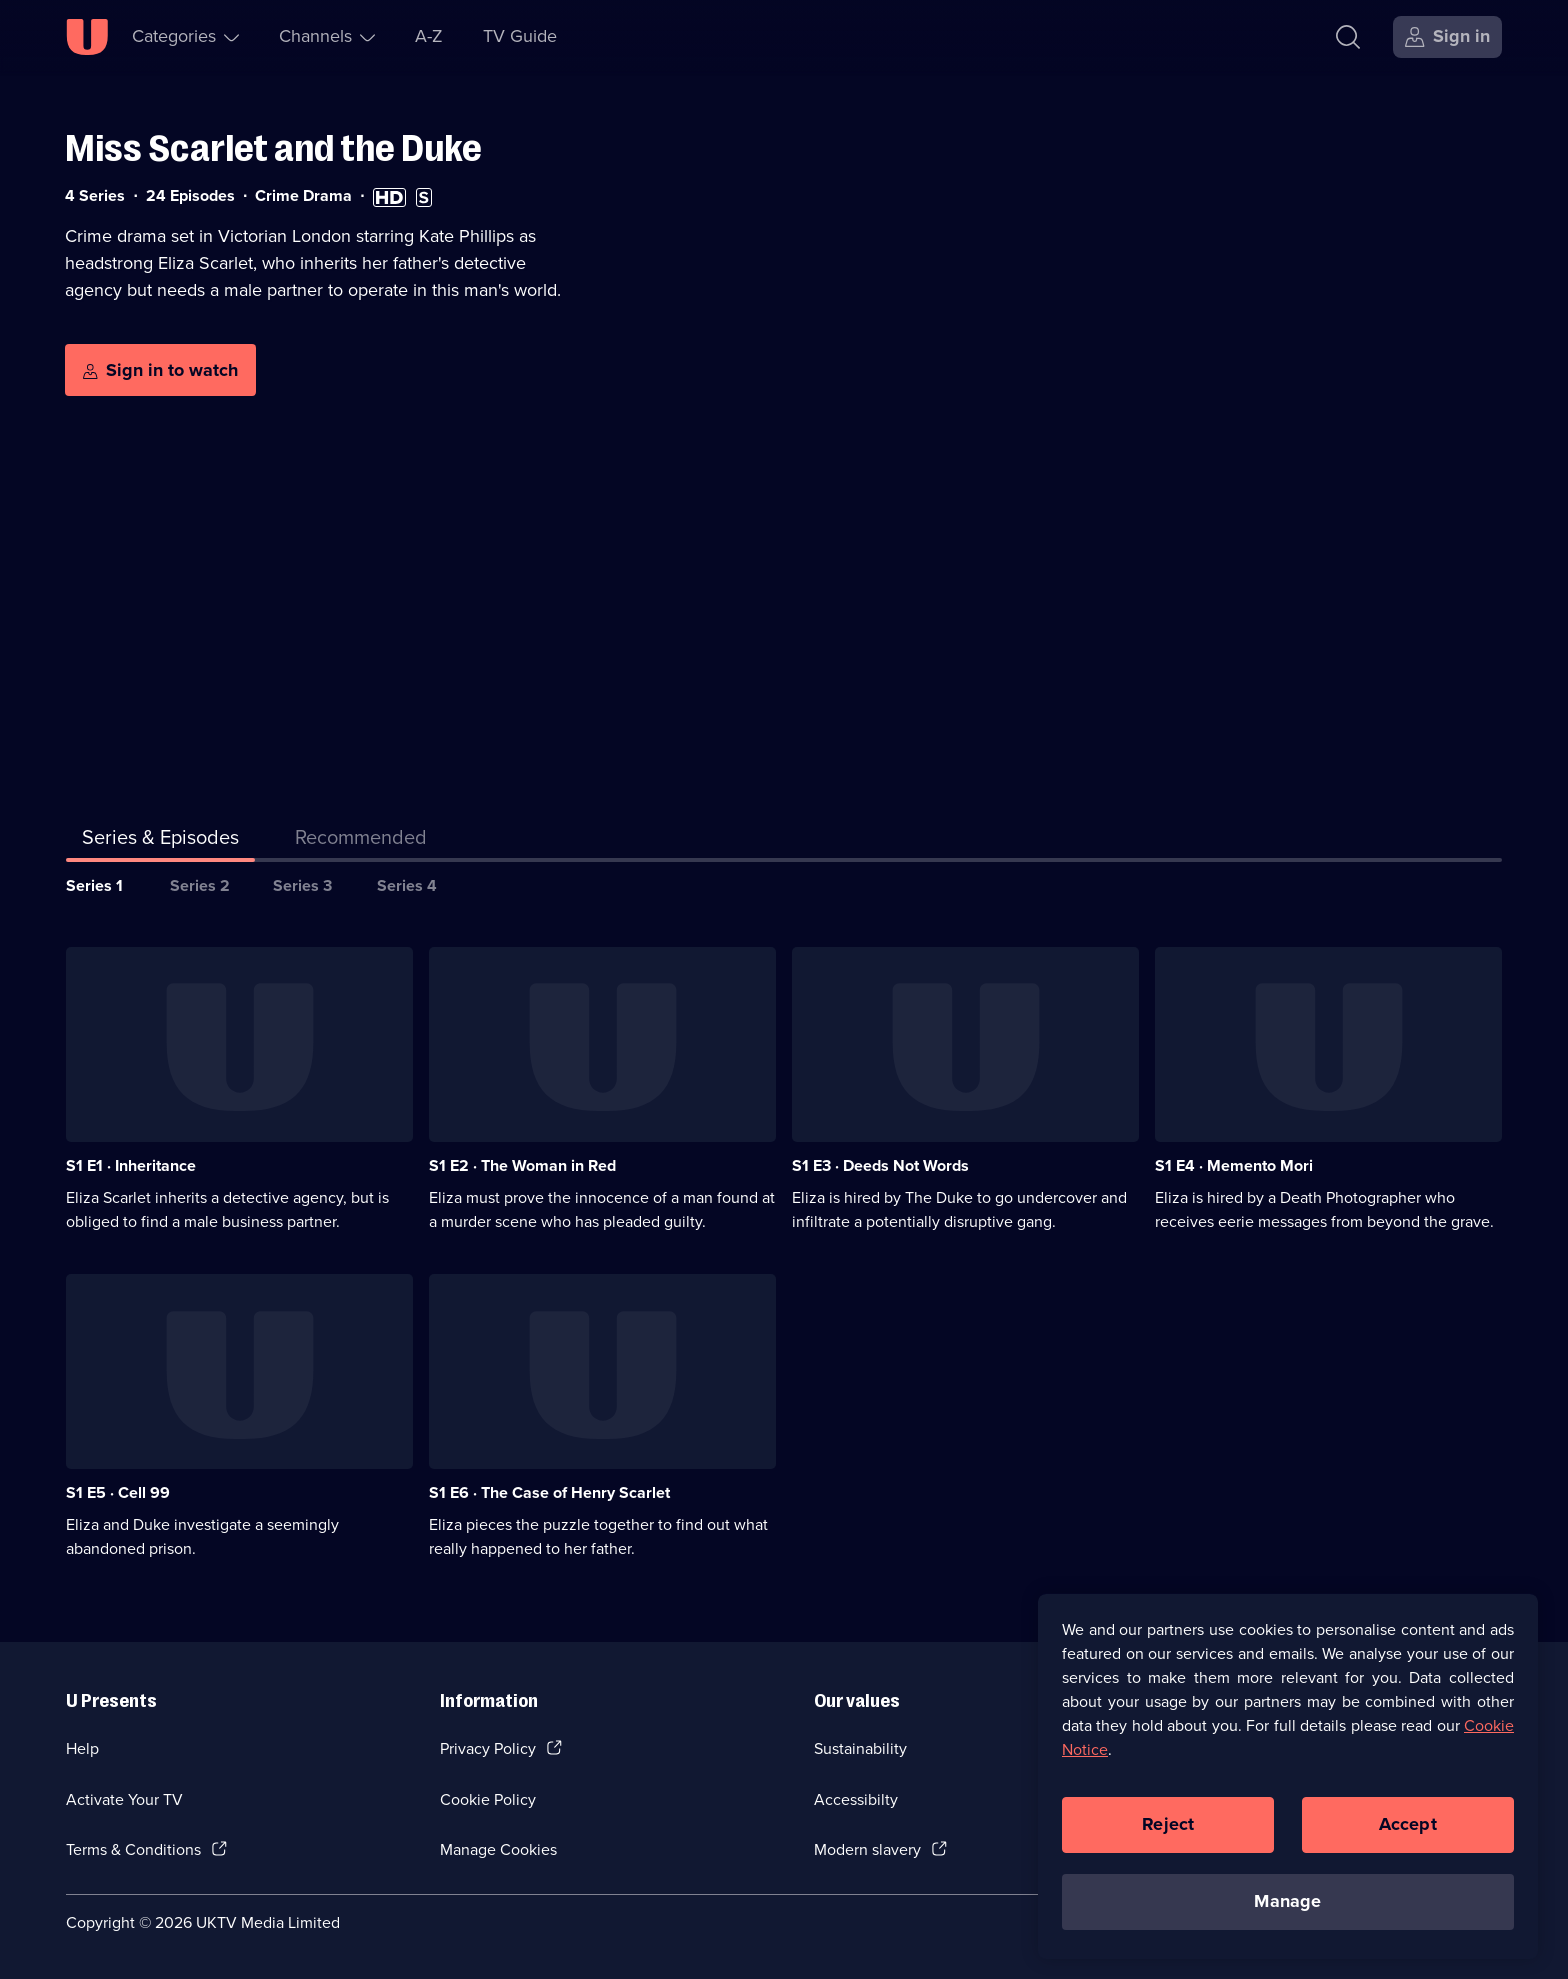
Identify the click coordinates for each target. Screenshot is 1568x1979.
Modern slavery (867, 1849)
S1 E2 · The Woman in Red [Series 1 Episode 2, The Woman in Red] (522, 1165)
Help (82, 1748)
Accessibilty (856, 1799)
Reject (1168, 1838)
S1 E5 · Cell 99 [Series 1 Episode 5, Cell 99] (118, 1492)
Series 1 (94, 885)
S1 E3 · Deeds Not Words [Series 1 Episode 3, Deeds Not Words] (880, 1165)
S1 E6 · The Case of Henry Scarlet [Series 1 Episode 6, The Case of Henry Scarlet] (549, 1492)
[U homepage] (87, 37)
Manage (1287, 1915)
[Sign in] (1447, 37)
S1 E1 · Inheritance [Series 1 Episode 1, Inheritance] (131, 1165)
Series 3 (302, 885)
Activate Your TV (124, 1799)
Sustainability (860, 1748)
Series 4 (407, 885)
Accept (1408, 1838)
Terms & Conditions (133, 1849)
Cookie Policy (488, 1799)
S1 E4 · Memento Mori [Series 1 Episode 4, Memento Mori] (1234, 1165)
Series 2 (200, 885)
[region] (1288, 1790)
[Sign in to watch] (160, 370)
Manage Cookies (498, 1849)
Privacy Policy (488, 1748)
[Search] (1348, 37)
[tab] (361, 841)
